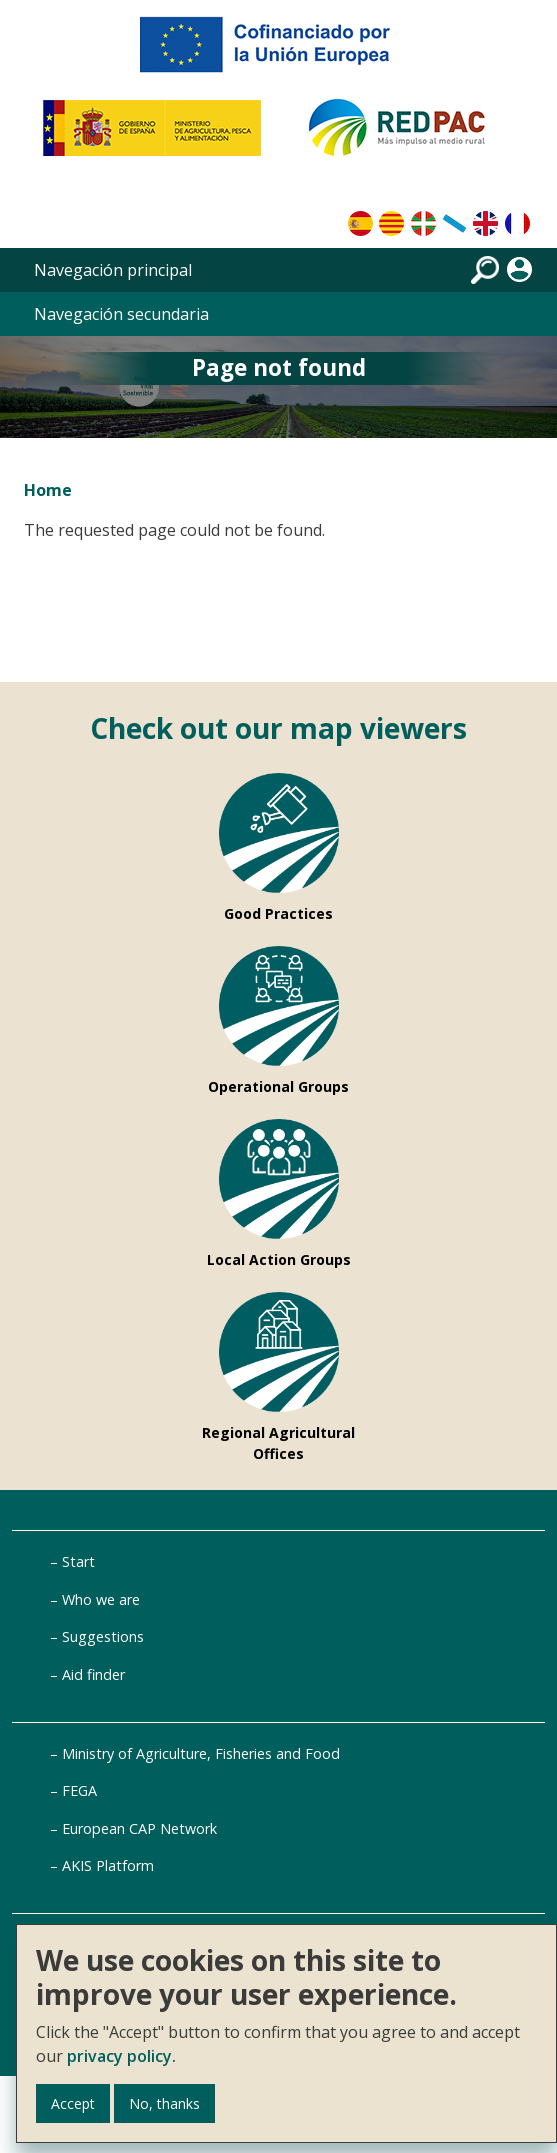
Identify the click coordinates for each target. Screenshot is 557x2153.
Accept (73, 2103)
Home (48, 490)
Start (78, 1561)
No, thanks (164, 2103)
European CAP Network (139, 1828)
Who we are (101, 1599)
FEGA (79, 1790)
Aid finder (93, 1674)
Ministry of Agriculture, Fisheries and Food (201, 1753)
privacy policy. (121, 2056)
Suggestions (103, 1636)
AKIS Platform (108, 1865)
